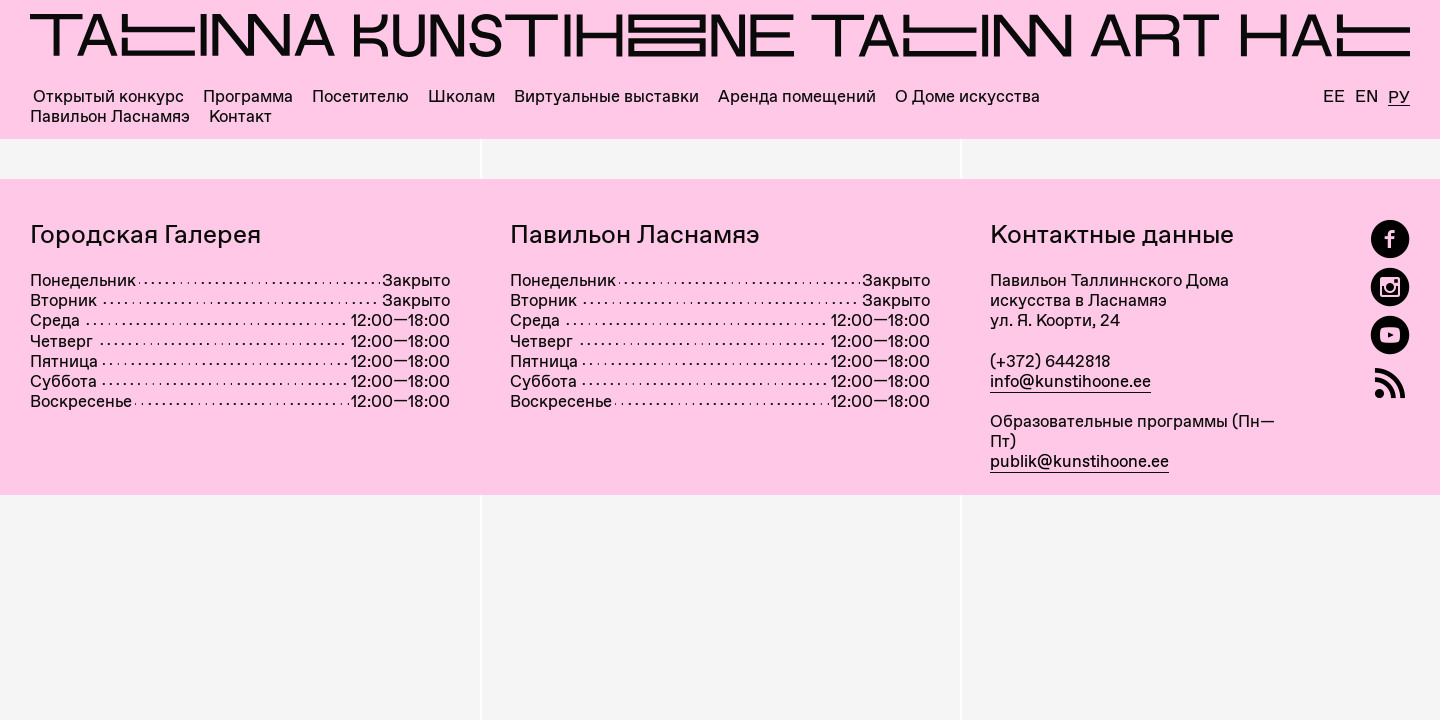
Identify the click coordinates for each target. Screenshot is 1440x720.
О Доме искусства (967, 96)
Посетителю (360, 96)
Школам (461, 96)
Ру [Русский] (1399, 98)
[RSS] (1390, 383)
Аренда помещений (797, 96)
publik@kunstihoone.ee (1079, 461)
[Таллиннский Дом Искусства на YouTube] (1390, 335)
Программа (248, 96)
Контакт (240, 116)
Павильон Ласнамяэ (110, 116)
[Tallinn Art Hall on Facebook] (1390, 239)
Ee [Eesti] (1334, 96)
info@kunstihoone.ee (1070, 381)
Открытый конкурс (108, 96)
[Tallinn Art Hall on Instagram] (1390, 287)
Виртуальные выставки (606, 96)
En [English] (1366, 96)
